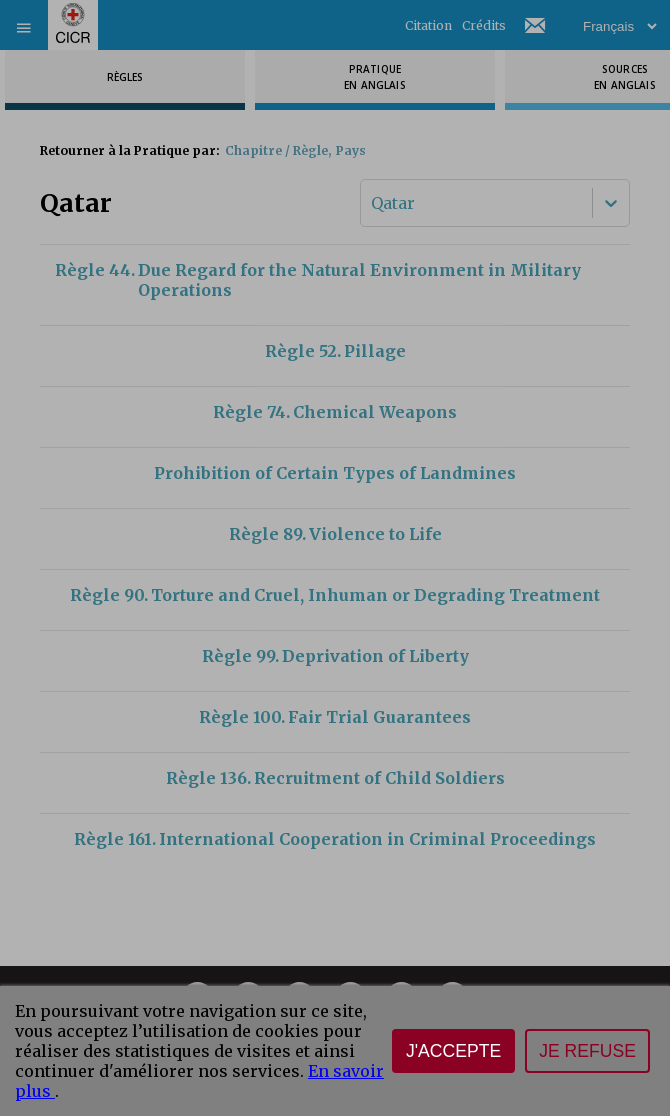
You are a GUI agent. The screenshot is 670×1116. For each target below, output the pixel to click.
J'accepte (453, 1051)
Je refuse (587, 1051)
